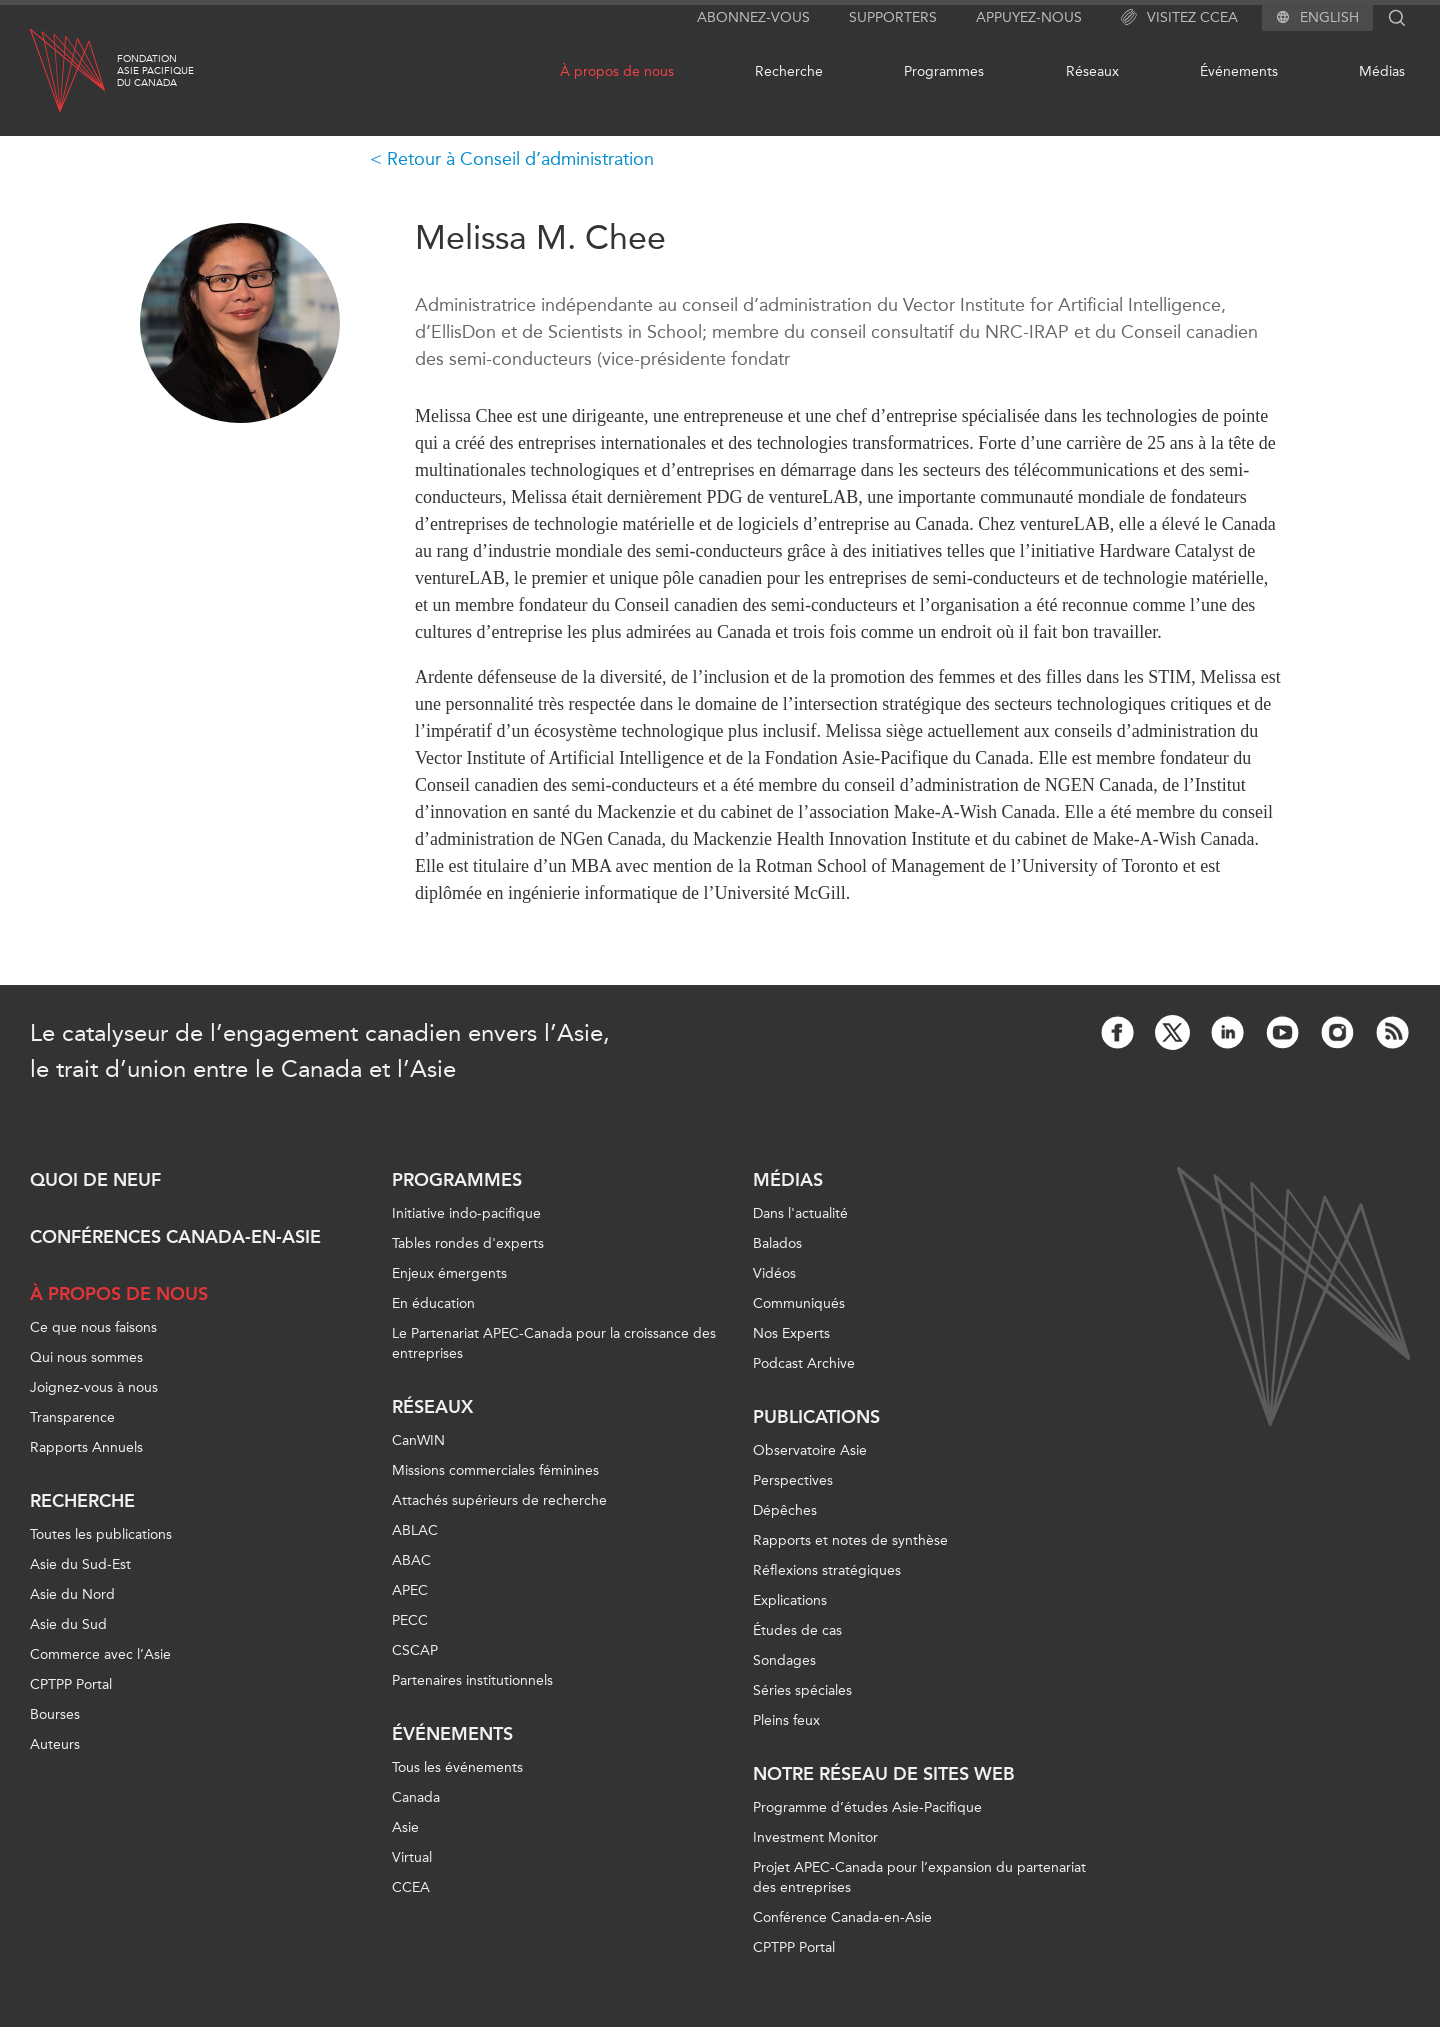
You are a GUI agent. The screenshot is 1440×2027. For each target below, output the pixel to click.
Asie (405, 1827)
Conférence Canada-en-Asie (842, 1917)
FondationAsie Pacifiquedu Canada (155, 71)
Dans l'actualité (800, 1213)
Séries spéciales (802, 1690)
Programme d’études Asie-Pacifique (867, 1807)
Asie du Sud (68, 1624)
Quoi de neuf (95, 1180)
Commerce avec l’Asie (100, 1654)
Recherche (789, 71)
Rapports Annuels (86, 1447)
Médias (1382, 71)
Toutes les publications (101, 1534)
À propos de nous (617, 71)
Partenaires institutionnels (472, 1680)
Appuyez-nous (1029, 17)
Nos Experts (791, 1333)
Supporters (893, 17)
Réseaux (1092, 71)
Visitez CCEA (1179, 18)
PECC (410, 1620)
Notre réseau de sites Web (884, 1774)
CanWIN (418, 1440)
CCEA (411, 1887)
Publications (816, 1417)
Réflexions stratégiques (827, 1570)
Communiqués (799, 1303)
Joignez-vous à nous (94, 1387)
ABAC (411, 1560)
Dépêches (785, 1510)
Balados (777, 1243)
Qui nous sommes (86, 1357)
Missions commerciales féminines (495, 1470)
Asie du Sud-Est (80, 1564)
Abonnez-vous (753, 17)
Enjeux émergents (449, 1273)
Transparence (72, 1417)
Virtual (412, 1857)
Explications (790, 1600)
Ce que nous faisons (93, 1327)
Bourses (55, 1714)
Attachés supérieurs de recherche (499, 1500)
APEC (410, 1590)
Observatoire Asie (810, 1450)
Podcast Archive (804, 1363)
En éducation (433, 1303)
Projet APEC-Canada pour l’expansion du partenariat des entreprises (919, 1877)
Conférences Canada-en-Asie (175, 1237)
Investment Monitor (815, 1837)
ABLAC (415, 1530)
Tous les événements (457, 1767)
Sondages (784, 1660)
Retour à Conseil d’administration (520, 159)
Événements (1239, 71)
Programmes (944, 71)
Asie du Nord (72, 1594)
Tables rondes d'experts (468, 1243)
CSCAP (415, 1650)
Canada (416, 1797)
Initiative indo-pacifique (466, 1213)
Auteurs (55, 1744)
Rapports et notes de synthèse (850, 1540)
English (1329, 18)
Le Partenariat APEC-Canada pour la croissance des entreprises (554, 1343)
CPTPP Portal (71, 1684)
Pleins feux (786, 1720)
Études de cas (797, 1630)
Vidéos (774, 1273)
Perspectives (793, 1480)
